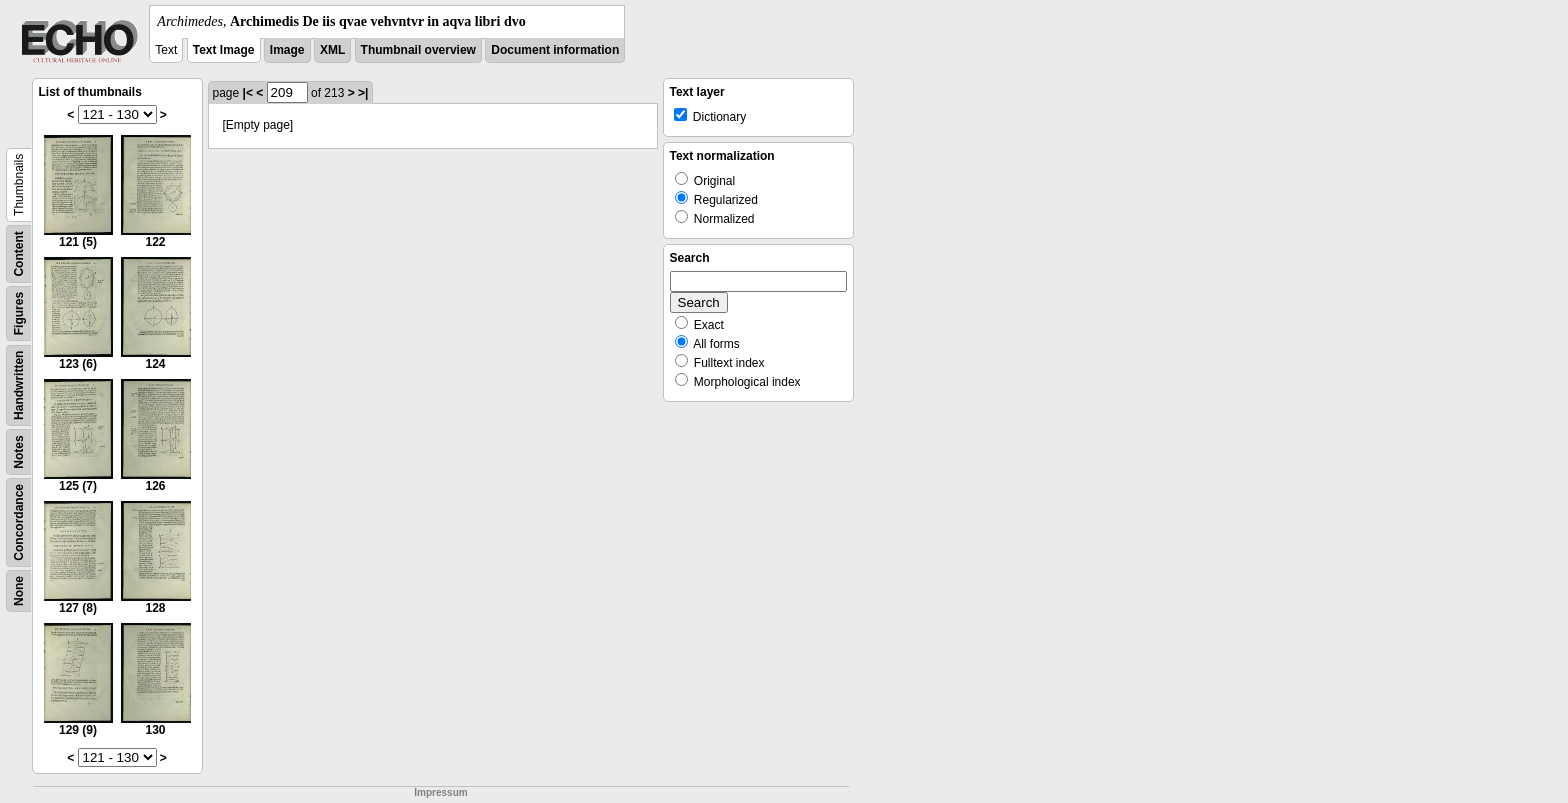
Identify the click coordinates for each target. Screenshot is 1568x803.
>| (363, 93)
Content (19, 253)
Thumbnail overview (418, 50)
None (19, 591)
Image (287, 50)
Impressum (440, 792)
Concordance (19, 522)
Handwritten (19, 385)
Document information (555, 50)
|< (248, 93)
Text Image (224, 50)
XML (332, 50)
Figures (19, 313)
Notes (19, 451)
